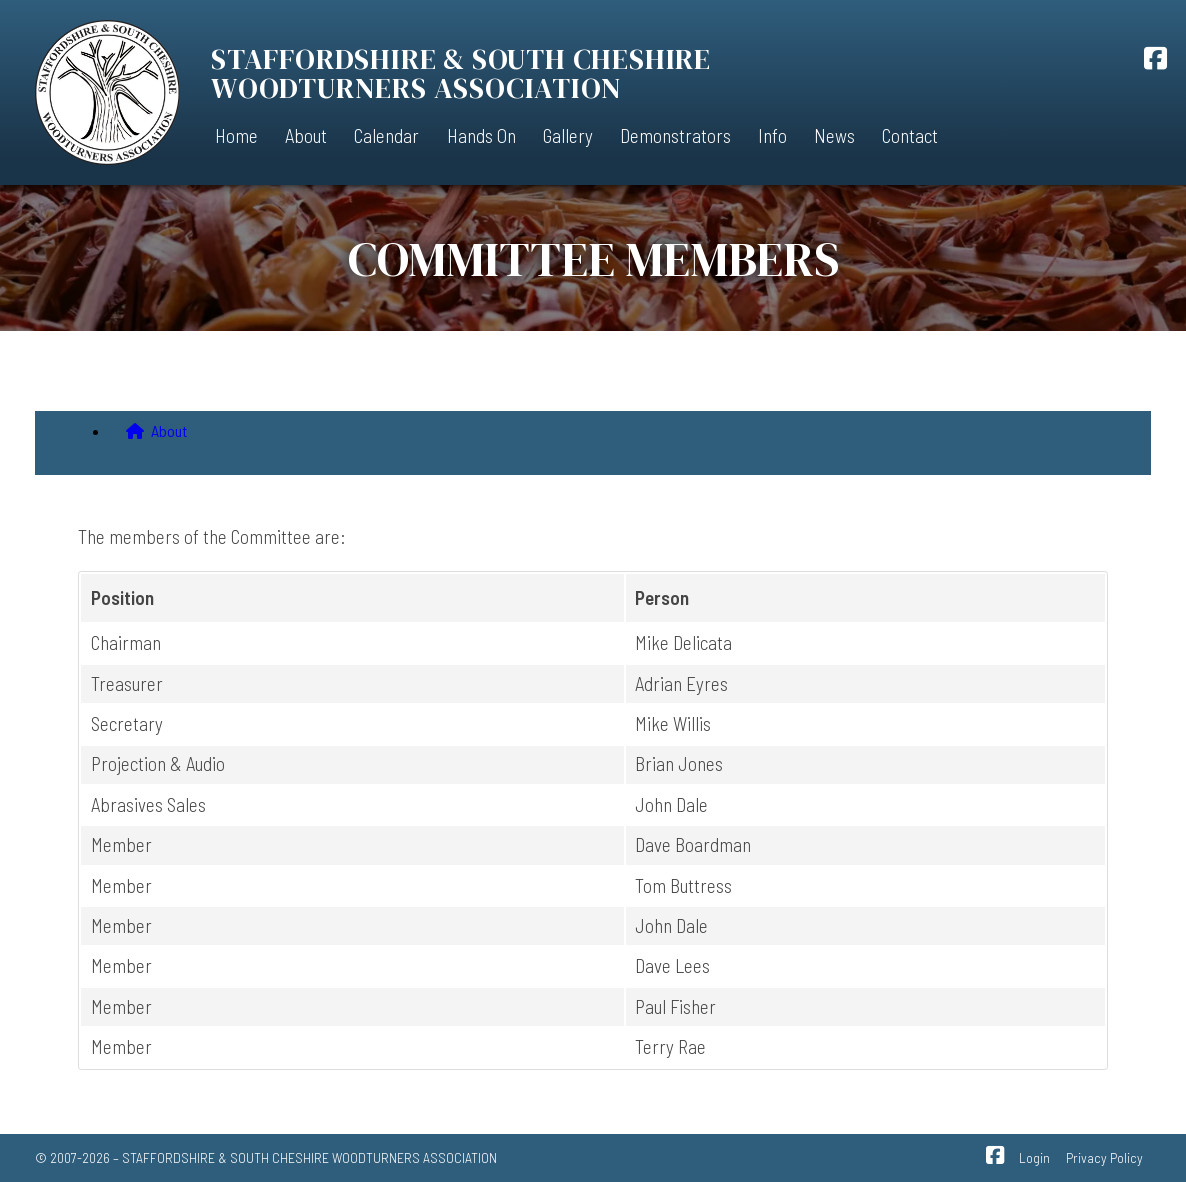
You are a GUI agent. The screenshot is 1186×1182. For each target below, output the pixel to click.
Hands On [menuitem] (481, 135)
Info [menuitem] (772, 135)
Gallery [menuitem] (568, 135)
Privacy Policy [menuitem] (1104, 1157)
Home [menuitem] (236, 135)
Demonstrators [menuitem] (675, 135)
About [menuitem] (306, 135)
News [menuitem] (834, 135)
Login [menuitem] (1034, 1157)
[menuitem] (612, 435)
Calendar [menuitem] (386, 135)
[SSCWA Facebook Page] (1155, 61)
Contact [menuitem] (910, 135)
